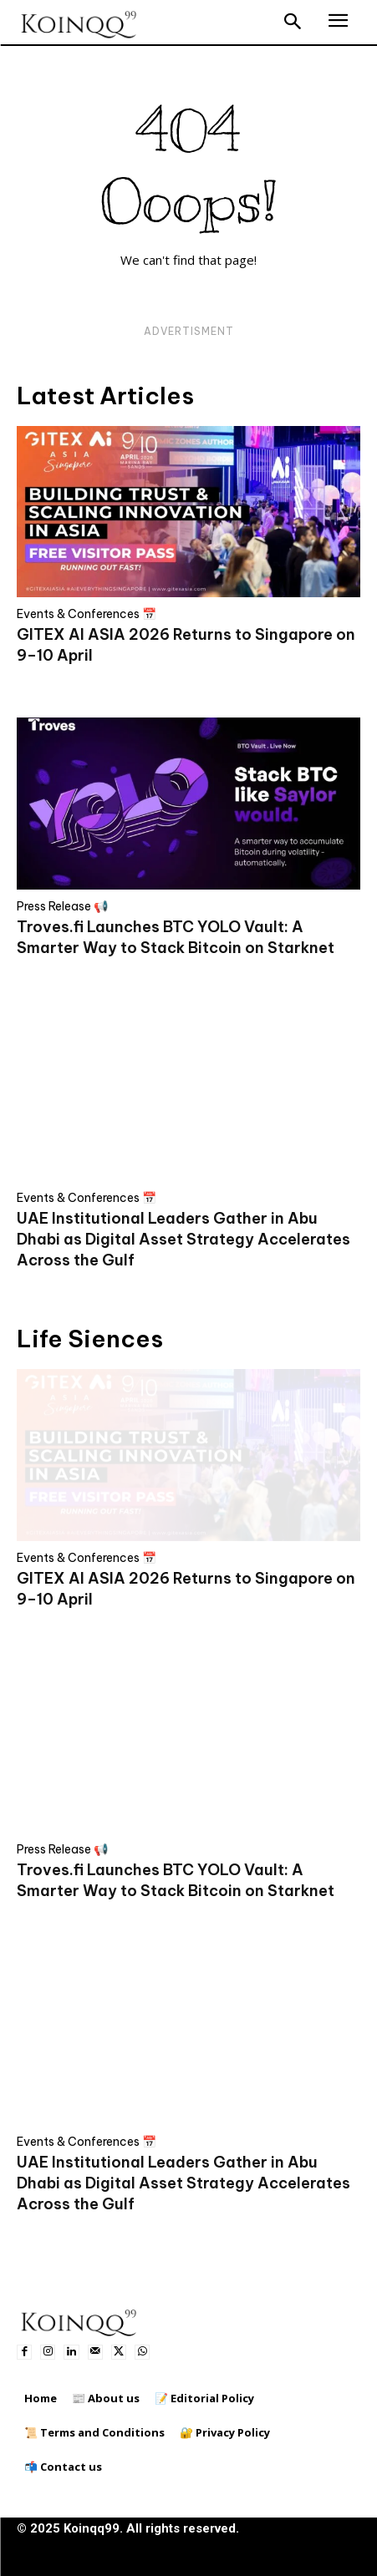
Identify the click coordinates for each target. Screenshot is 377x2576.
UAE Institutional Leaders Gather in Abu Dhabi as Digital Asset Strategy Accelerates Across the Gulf (183, 1239)
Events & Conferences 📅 (86, 614)
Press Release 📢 (62, 906)
